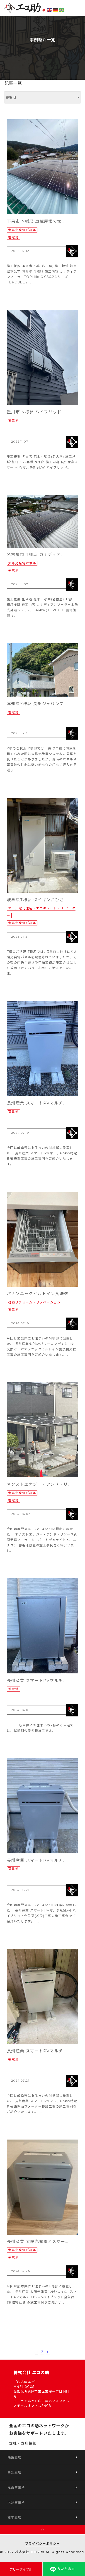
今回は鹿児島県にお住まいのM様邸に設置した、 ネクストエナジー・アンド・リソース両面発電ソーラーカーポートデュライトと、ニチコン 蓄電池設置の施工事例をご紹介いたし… (42, 1540)
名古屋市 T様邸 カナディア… (35, 554)
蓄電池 (13, 237)
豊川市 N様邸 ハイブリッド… (35, 412)
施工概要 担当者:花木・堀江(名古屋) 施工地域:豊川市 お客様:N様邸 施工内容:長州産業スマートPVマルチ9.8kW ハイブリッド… (42, 462)
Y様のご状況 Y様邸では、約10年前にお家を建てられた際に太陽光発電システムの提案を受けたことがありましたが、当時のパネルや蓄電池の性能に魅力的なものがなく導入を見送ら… (42, 759)
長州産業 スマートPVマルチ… (36, 1103)
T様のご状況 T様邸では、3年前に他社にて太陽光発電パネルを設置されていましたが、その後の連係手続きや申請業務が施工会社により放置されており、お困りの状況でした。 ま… (42, 962)
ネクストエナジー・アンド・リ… (39, 1484)
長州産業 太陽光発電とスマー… (37, 2241)
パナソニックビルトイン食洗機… (39, 1293)
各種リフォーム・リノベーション (34, 1302)
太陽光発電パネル (22, 230)
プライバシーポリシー (42, 2544)
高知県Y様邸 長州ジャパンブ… (36, 703)
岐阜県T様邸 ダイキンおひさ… (37, 899)
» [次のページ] (48, 2352)
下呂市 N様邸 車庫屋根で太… (35, 221)
